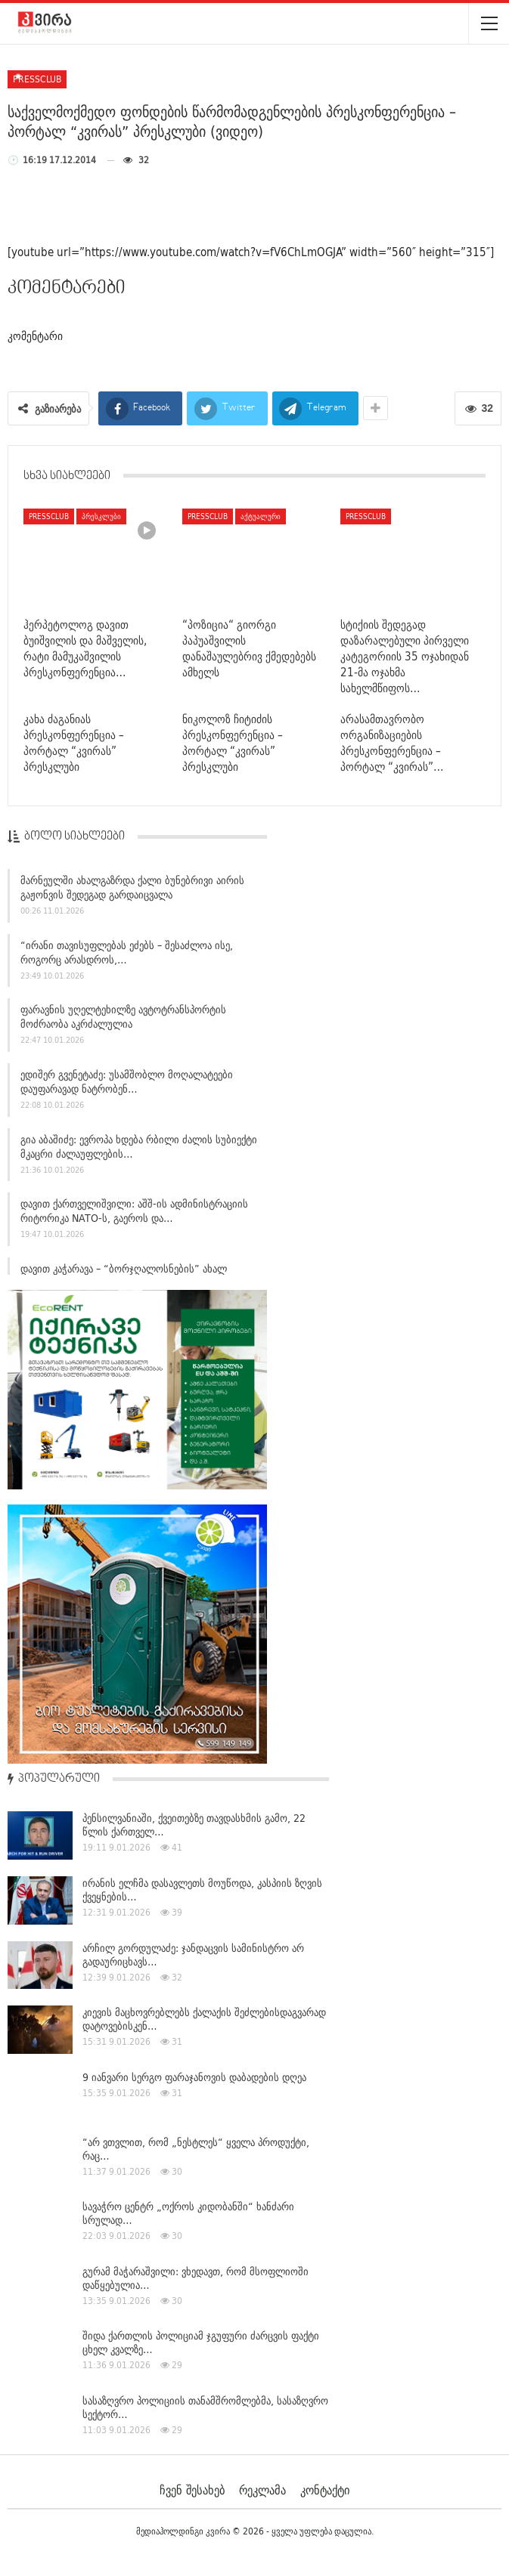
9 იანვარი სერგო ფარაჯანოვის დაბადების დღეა (194, 2077)
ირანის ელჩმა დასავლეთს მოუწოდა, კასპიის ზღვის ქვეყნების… (202, 1890)
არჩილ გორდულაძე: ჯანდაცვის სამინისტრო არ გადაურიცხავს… (193, 1955)
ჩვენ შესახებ (192, 2490)
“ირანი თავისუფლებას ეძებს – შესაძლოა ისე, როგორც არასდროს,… (126, 954)
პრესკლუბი (101, 516)
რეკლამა (262, 2490)
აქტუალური (261, 516)
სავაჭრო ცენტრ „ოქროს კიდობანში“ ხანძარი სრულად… (188, 2213)
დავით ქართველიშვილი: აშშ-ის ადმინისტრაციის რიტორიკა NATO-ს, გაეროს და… (134, 1213)
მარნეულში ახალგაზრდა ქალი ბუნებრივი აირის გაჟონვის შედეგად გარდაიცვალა (132, 889)
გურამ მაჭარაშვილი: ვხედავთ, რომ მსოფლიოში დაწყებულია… (195, 2278)
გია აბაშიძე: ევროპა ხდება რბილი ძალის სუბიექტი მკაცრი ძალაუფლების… (138, 1148)
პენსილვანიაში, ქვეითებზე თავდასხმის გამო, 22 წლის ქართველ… (194, 1825)
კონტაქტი (324, 2490)
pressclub (37, 79)
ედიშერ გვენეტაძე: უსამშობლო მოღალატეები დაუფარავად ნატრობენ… (126, 1083)
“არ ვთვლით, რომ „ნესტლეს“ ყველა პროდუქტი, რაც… (195, 2149)
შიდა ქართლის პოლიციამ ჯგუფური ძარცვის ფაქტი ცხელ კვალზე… (200, 2342)
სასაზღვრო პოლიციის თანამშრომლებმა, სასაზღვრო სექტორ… (205, 2407)
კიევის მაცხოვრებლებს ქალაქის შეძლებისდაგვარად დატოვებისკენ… (204, 2019)
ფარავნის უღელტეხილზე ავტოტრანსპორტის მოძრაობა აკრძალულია (123, 1018)
